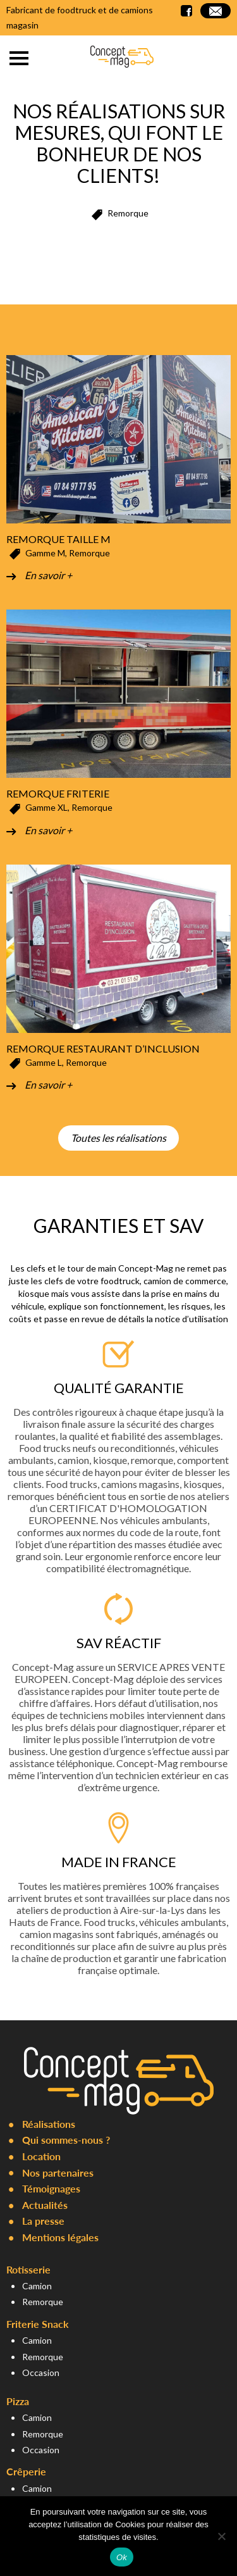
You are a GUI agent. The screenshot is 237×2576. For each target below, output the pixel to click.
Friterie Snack (37, 2324)
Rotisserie (28, 2269)
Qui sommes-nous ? (66, 2140)
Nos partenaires (58, 2172)
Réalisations (48, 2124)
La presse (43, 2221)
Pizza (17, 2401)
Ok (121, 2557)
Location (41, 2156)
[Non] (221, 2536)
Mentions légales (60, 2237)
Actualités (45, 2205)
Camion (37, 2285)
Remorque (42, 2301)
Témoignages (51, 2188)
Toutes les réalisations (118, 1138)
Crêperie (26, 2471)
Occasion (40, 2372)
